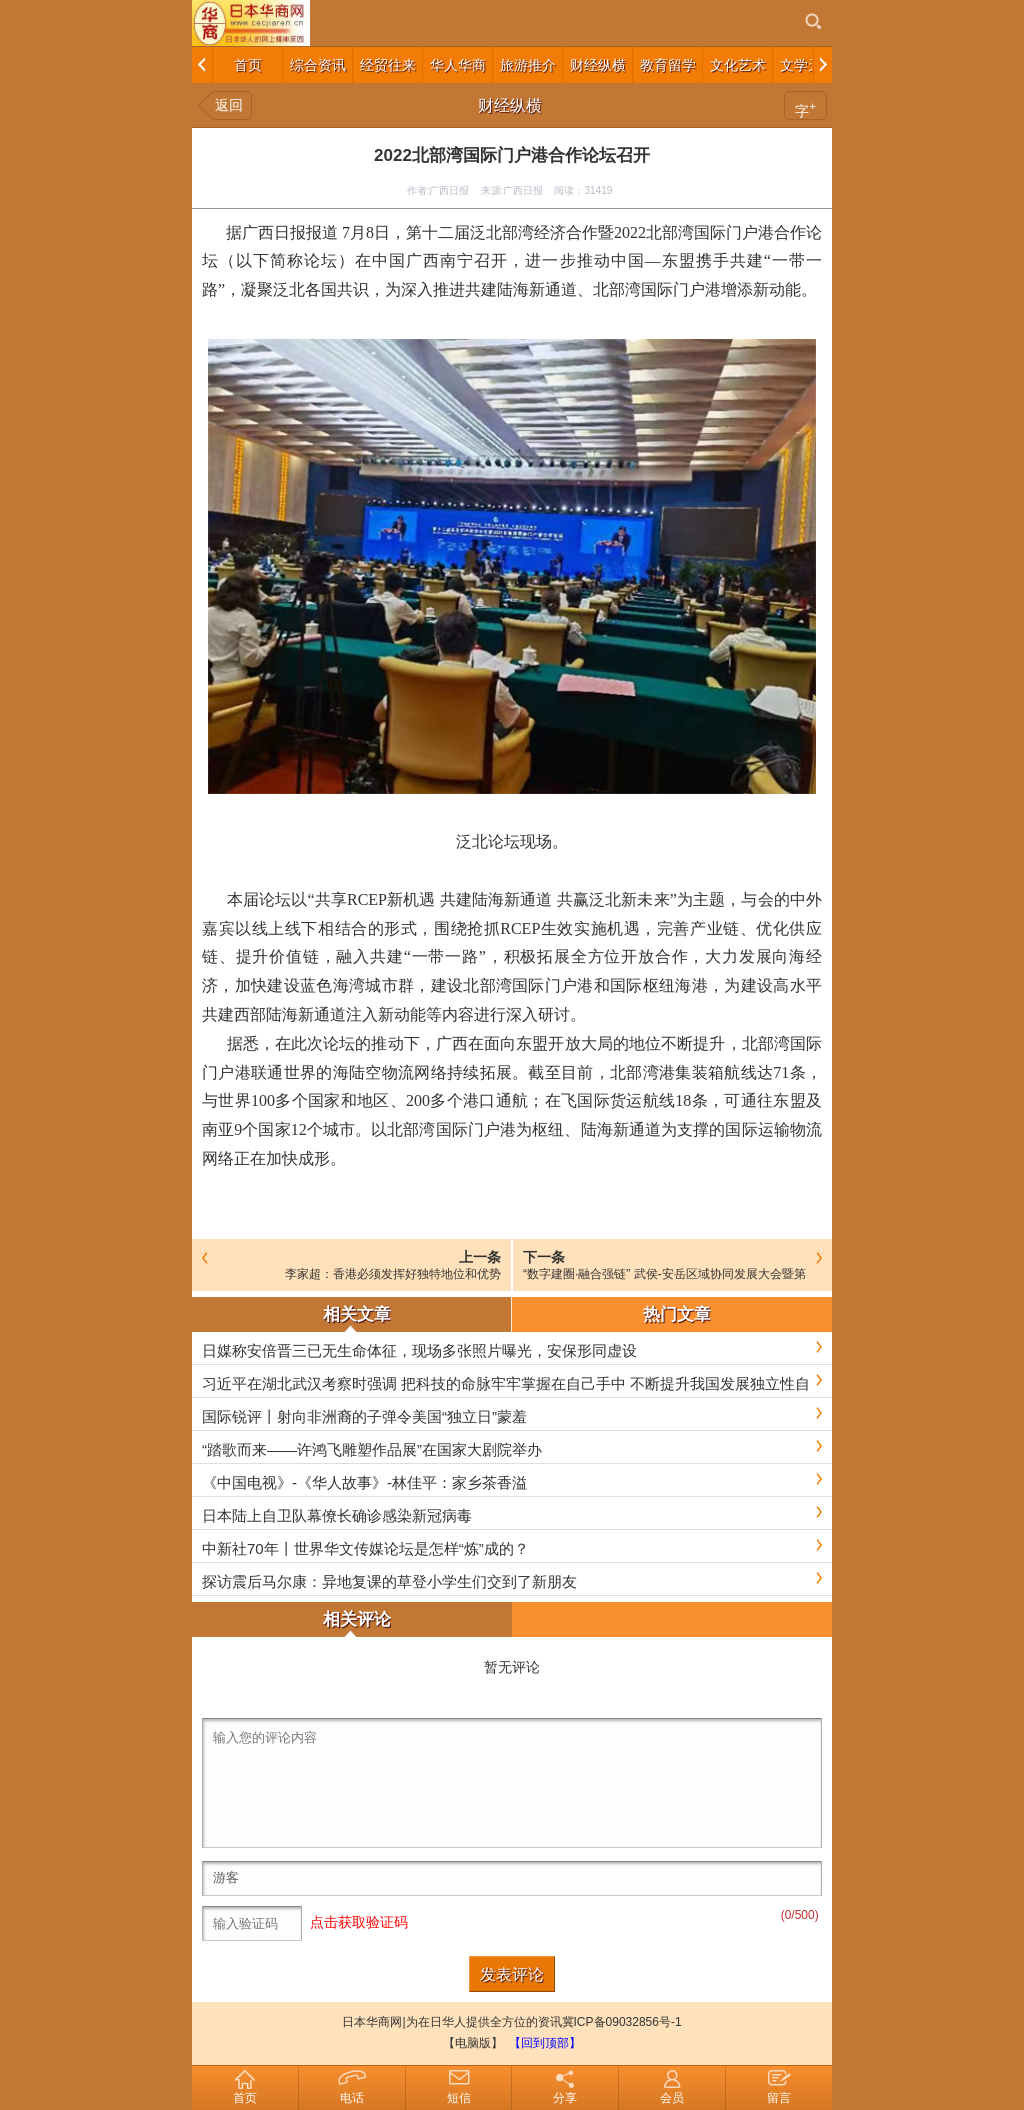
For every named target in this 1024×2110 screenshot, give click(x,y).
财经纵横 (510, 105)
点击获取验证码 (359, 1922)
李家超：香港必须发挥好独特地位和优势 (393, 1274)
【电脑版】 (473, 2043)
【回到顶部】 (545, 2043)
